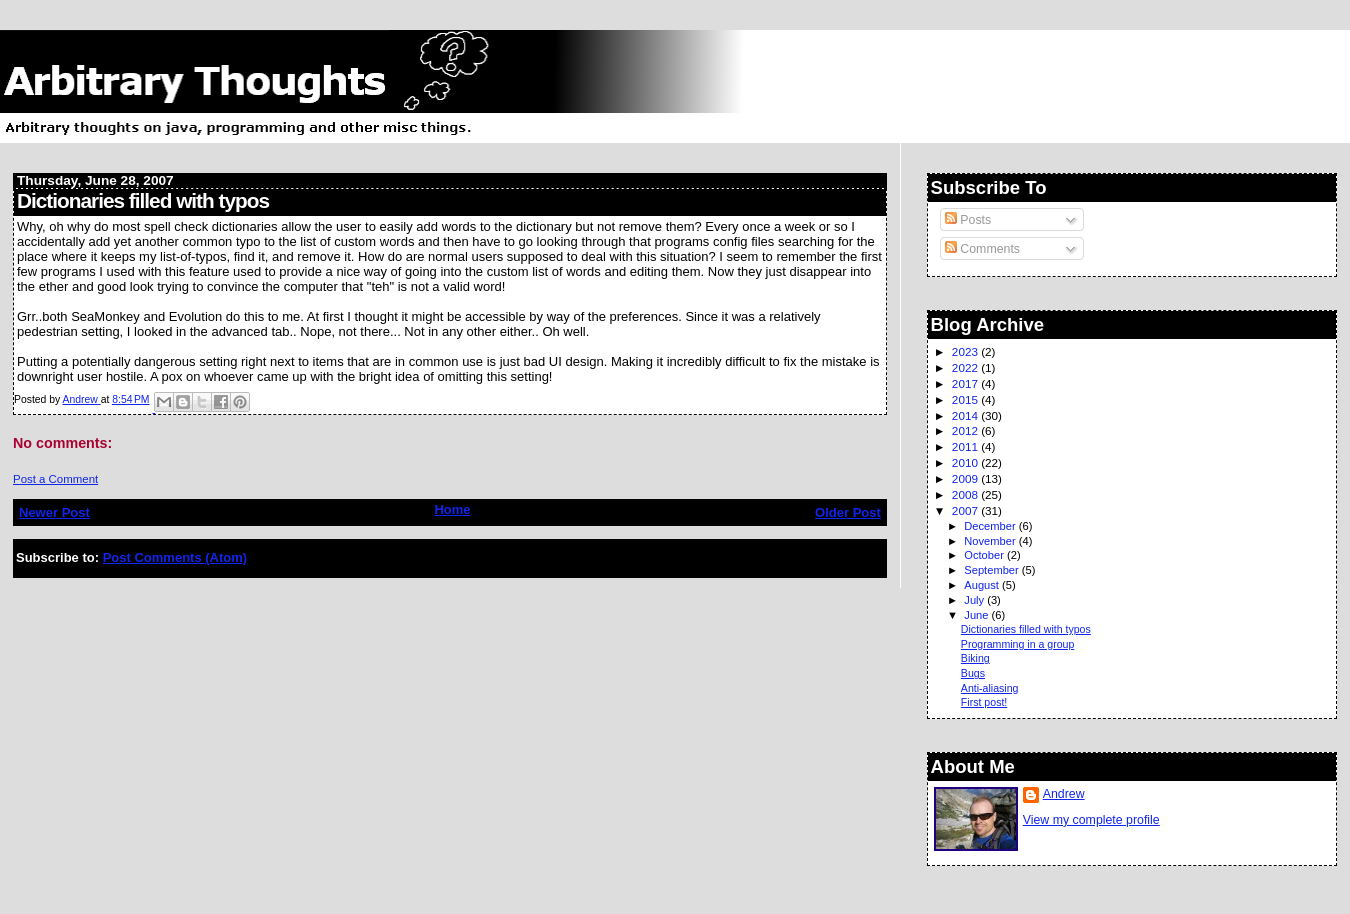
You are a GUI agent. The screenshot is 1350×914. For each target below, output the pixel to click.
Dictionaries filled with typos (1026, 629)
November (991, 541)
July (975, 600)
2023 (966, 351)
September (993, 570)
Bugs (973, 673)
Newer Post (54, 512)
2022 (966, 367)
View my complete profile (1091, 820)
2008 (966, 494)
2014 (966, 415)
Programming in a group (1017, 644)
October (985, 555)
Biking (975, 658)
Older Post (848, 512)
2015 (966, 399)
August (983, 585)
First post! (984, 702)
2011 (966, 446)
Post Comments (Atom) (175, 557)
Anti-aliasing (990, 688)
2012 (966, 430)
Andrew (1064, 794)
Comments (982, 249)
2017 (966, 383)
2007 (966, 510)
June (977, 615)
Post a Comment (55, 479)
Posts (968, 220)
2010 (966, 462)
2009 (966, 478)
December (991, 526)
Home (452, 509)
